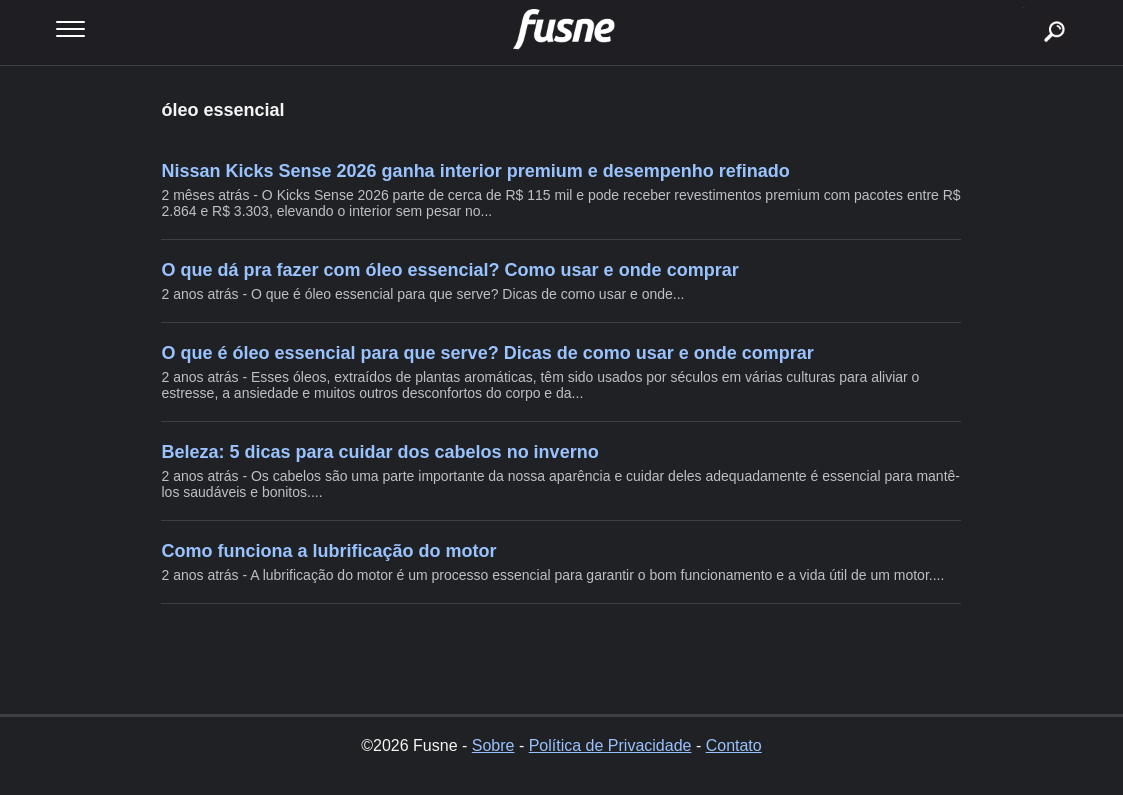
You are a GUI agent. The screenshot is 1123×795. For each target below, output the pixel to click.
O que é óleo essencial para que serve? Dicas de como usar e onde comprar (487, 353)
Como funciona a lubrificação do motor (328, 551)
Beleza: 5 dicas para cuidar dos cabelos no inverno (379, 452)
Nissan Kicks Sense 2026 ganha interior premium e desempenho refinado (475, 171)
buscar (1023, 7)
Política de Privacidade (610, 745)
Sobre (493, 745)
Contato (734, 745)
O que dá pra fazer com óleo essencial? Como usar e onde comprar (449, 270)
